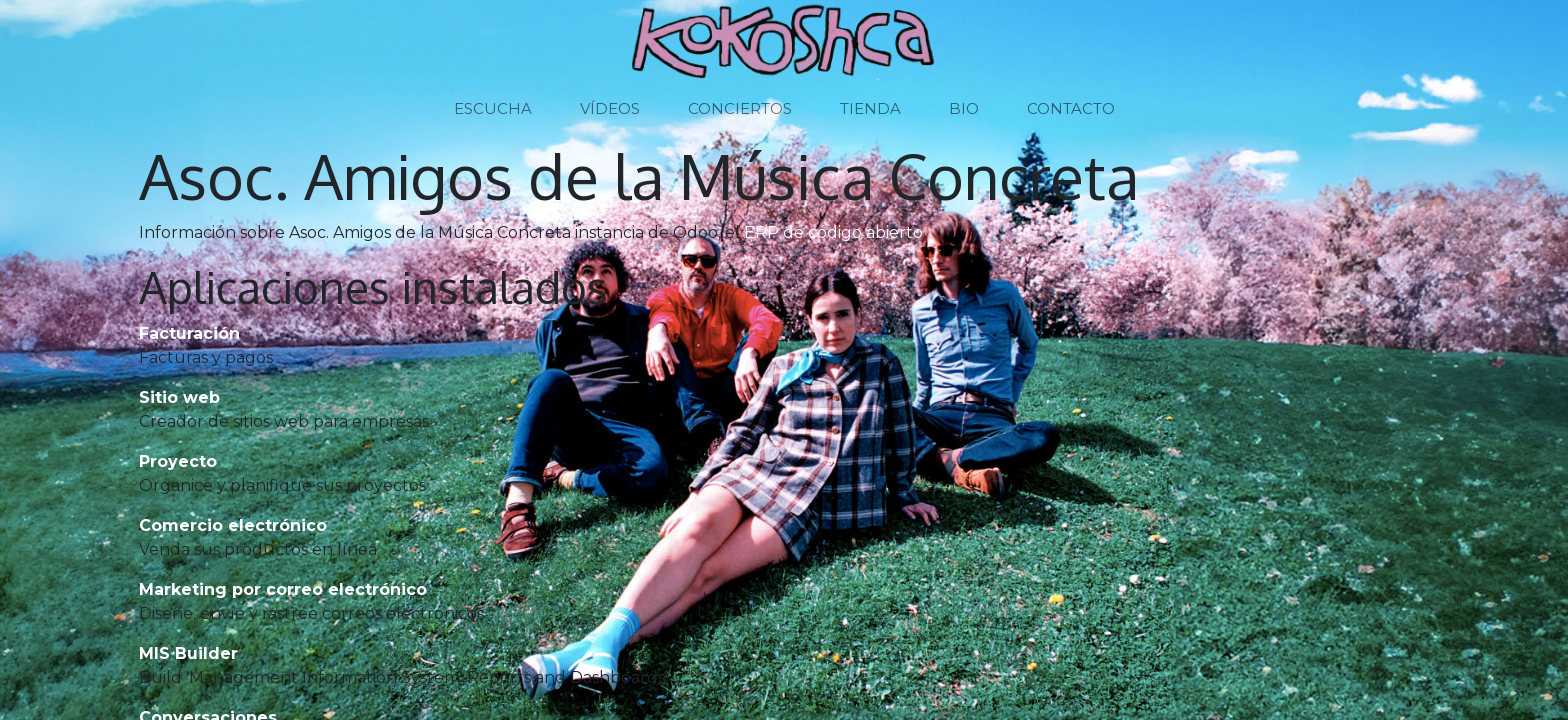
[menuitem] (493, 109)
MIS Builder (188, 653)
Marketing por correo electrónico (283, 589)
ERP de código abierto (833, 232)
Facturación (189, 333)
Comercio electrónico (233, 525)
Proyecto (178, 461)
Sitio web (179, 397)
